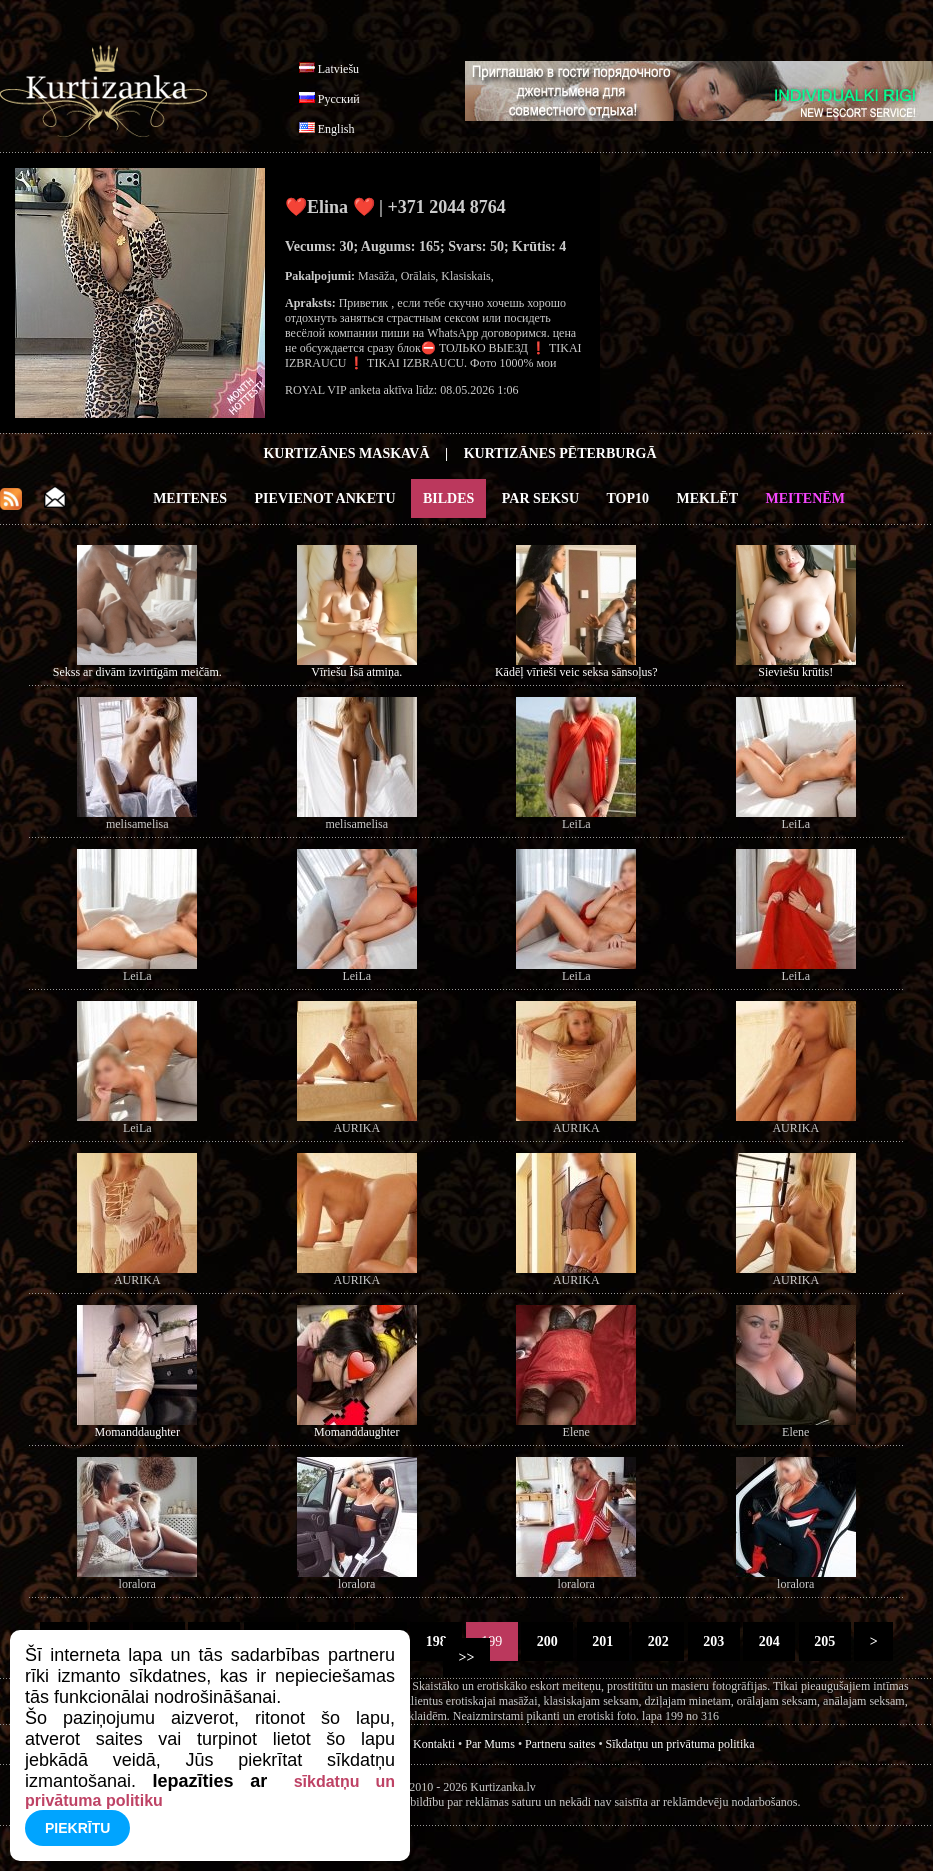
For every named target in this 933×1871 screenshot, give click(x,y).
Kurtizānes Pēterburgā (560, 453)
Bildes (448, 498)
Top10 (628, 498)
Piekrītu (77, 1828)
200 (547, 1641)
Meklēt (707, 498)
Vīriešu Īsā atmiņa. (356, 672)
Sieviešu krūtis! (795, 672)
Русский (339, 99)
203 (714, 1641)
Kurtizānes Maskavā (346, 453)
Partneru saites (560, 1744)
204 (769, 1641)
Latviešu (338, 69)
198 (436, 1641)
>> (466, 1657)
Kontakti (434, 1744)
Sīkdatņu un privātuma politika (680, 1744)
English (336, 129)
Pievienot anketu (325, 498)
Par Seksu (540, 498)
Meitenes (190, 498)
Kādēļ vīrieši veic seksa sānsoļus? (576, 672)
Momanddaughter (137, 1432)
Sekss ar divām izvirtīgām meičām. (137, 672)
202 (658, 1641)
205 (825, 1641)
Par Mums (490, 1744)
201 (603, 1641)
